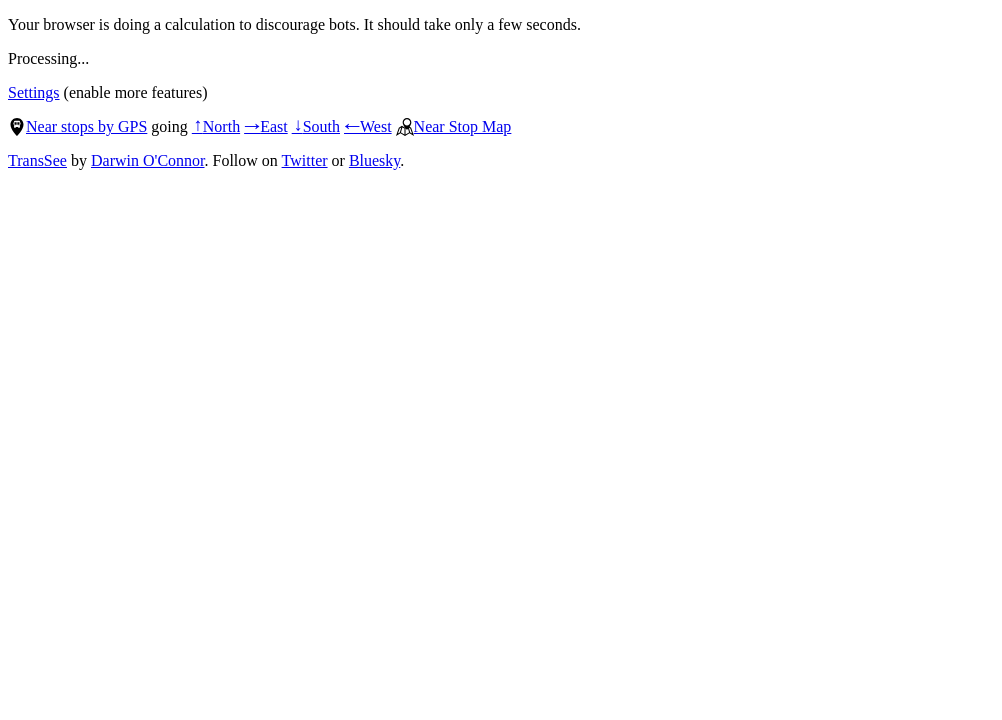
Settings (34, 92)
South (316, 126)
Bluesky (374, 160)
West (368, 126)
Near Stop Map (454, 126)
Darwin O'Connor (148, 160)
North (216, 126)
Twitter (305, 160)
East (266, 126)
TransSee (37, 160)
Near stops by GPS (77, 126)
